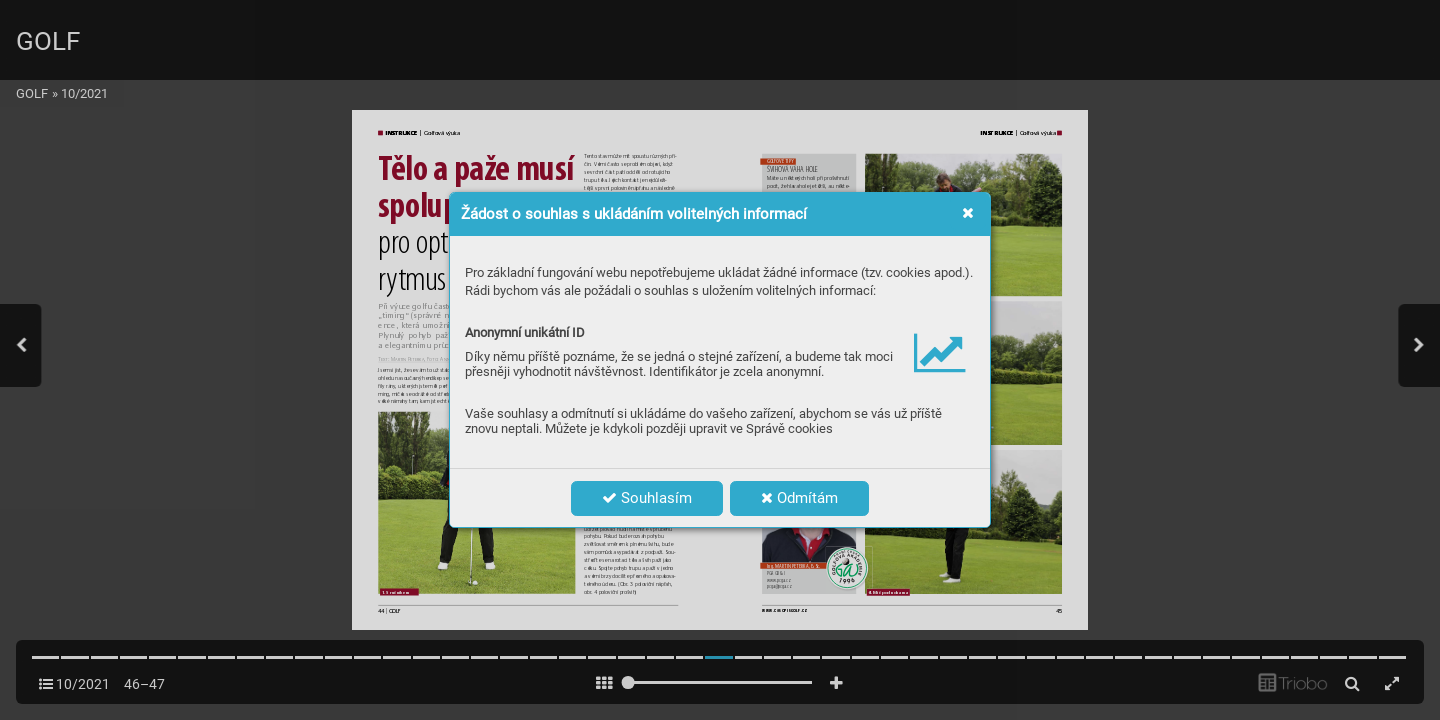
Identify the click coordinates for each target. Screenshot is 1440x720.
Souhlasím (647, 498)
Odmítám (799, 498)
